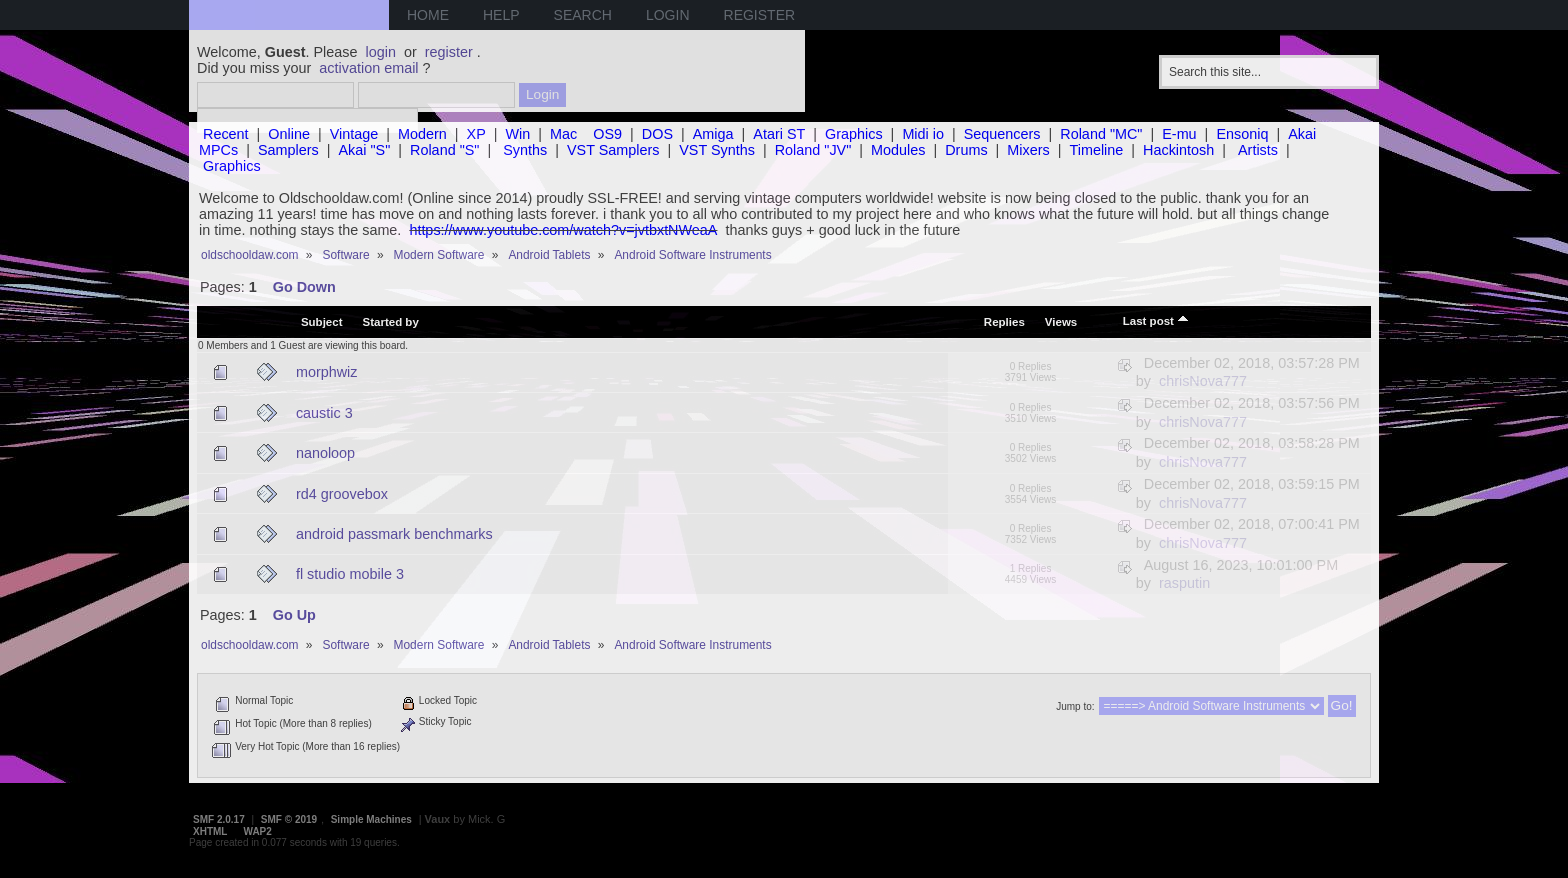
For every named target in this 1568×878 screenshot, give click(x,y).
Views (1061, 322)
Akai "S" (364, 150)
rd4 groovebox (342, 494)
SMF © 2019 (289, 819)
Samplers (288, 150)
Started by (391, 322)
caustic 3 (324, 413)
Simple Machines (371, 819)
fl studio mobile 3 (350, 574)
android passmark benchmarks (394, 534)
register (449, 52)
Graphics (854, 134)
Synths (525, 150)
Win (518, 134)
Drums (966, 150)
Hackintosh (1178, 150)
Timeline (1096, 150)
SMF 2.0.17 (219, 819)
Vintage (354, 134)
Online (289, 134)
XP (476, 134)
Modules (898, 150)
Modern (422, 134)
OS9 (607, 134)
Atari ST (779, 134)
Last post (1156, 320)
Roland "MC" (1101, 134)
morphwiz (327, 372)
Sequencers (1002, 134)
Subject (322, 322)
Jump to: (1075, 706)
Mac (563, 134)
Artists (1258, 150)
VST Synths (717, 150)
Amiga (713, 134)
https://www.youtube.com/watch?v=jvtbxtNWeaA (563, 230)
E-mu (1179, 134)
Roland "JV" (813, 150)
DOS (657, 134)
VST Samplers (613, 150)
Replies (1004, 322)
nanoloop (325, 453)
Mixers (1028, 150)
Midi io (923, 134)
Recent (226, 134)
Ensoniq (1242, 134)
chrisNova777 (1203, 381)
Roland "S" (444, 150)
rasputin (1184, 583)
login (381, 52)
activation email (368, 68)
